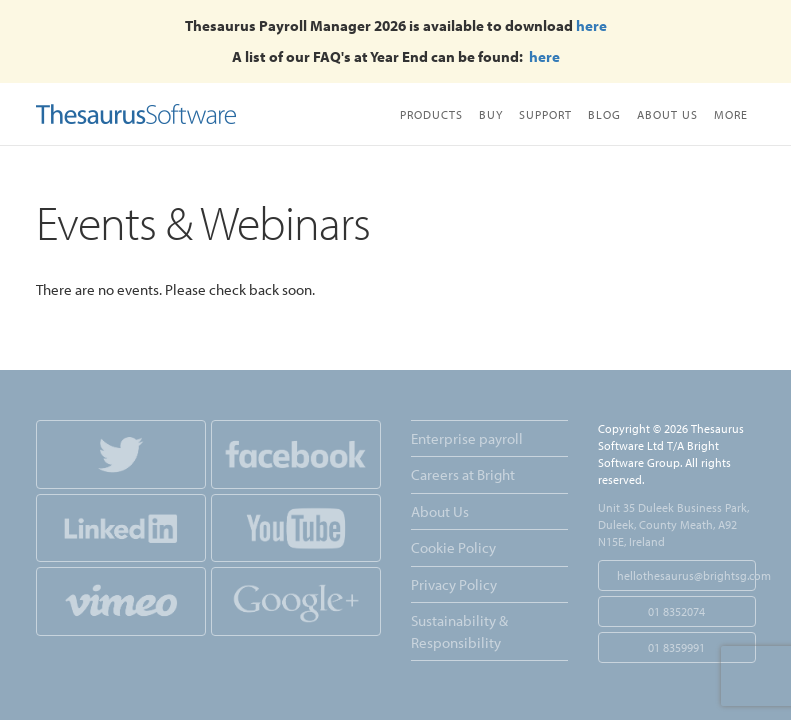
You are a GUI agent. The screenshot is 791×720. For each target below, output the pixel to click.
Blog (604, 114)
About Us (667, 114)
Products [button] (431, 114)
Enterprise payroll (467, 438)
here (591, 25)
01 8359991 (676, 647)
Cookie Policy (453, 547)
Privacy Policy (454, 584)
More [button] (731, 114)
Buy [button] (491, 114)
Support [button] (545, 114)
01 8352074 (676, 611)
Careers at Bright (463, 474)
